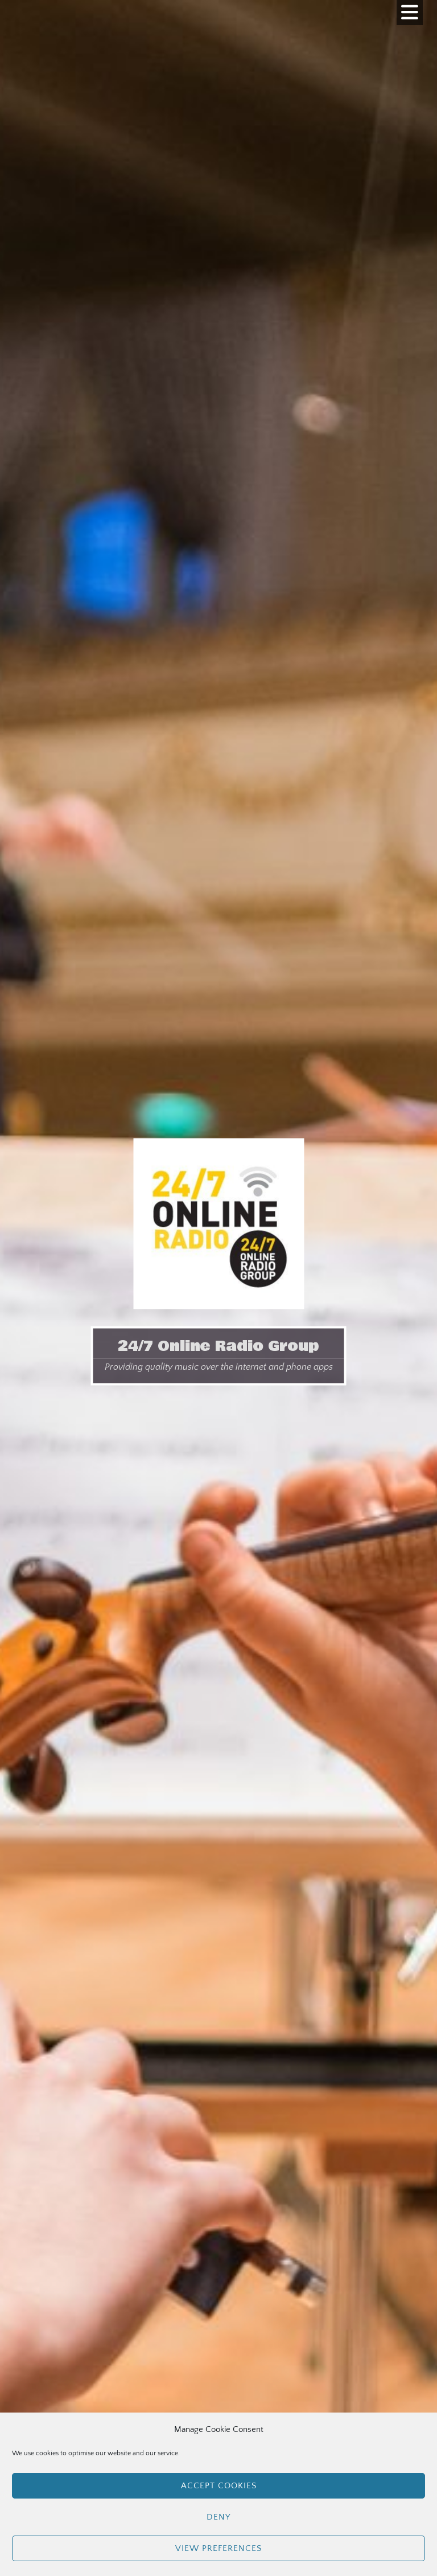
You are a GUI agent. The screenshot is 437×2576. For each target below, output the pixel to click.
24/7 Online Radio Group (218, 1346)
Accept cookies (219, 2486)
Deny (218, 2517)
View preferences (218, 2548)
